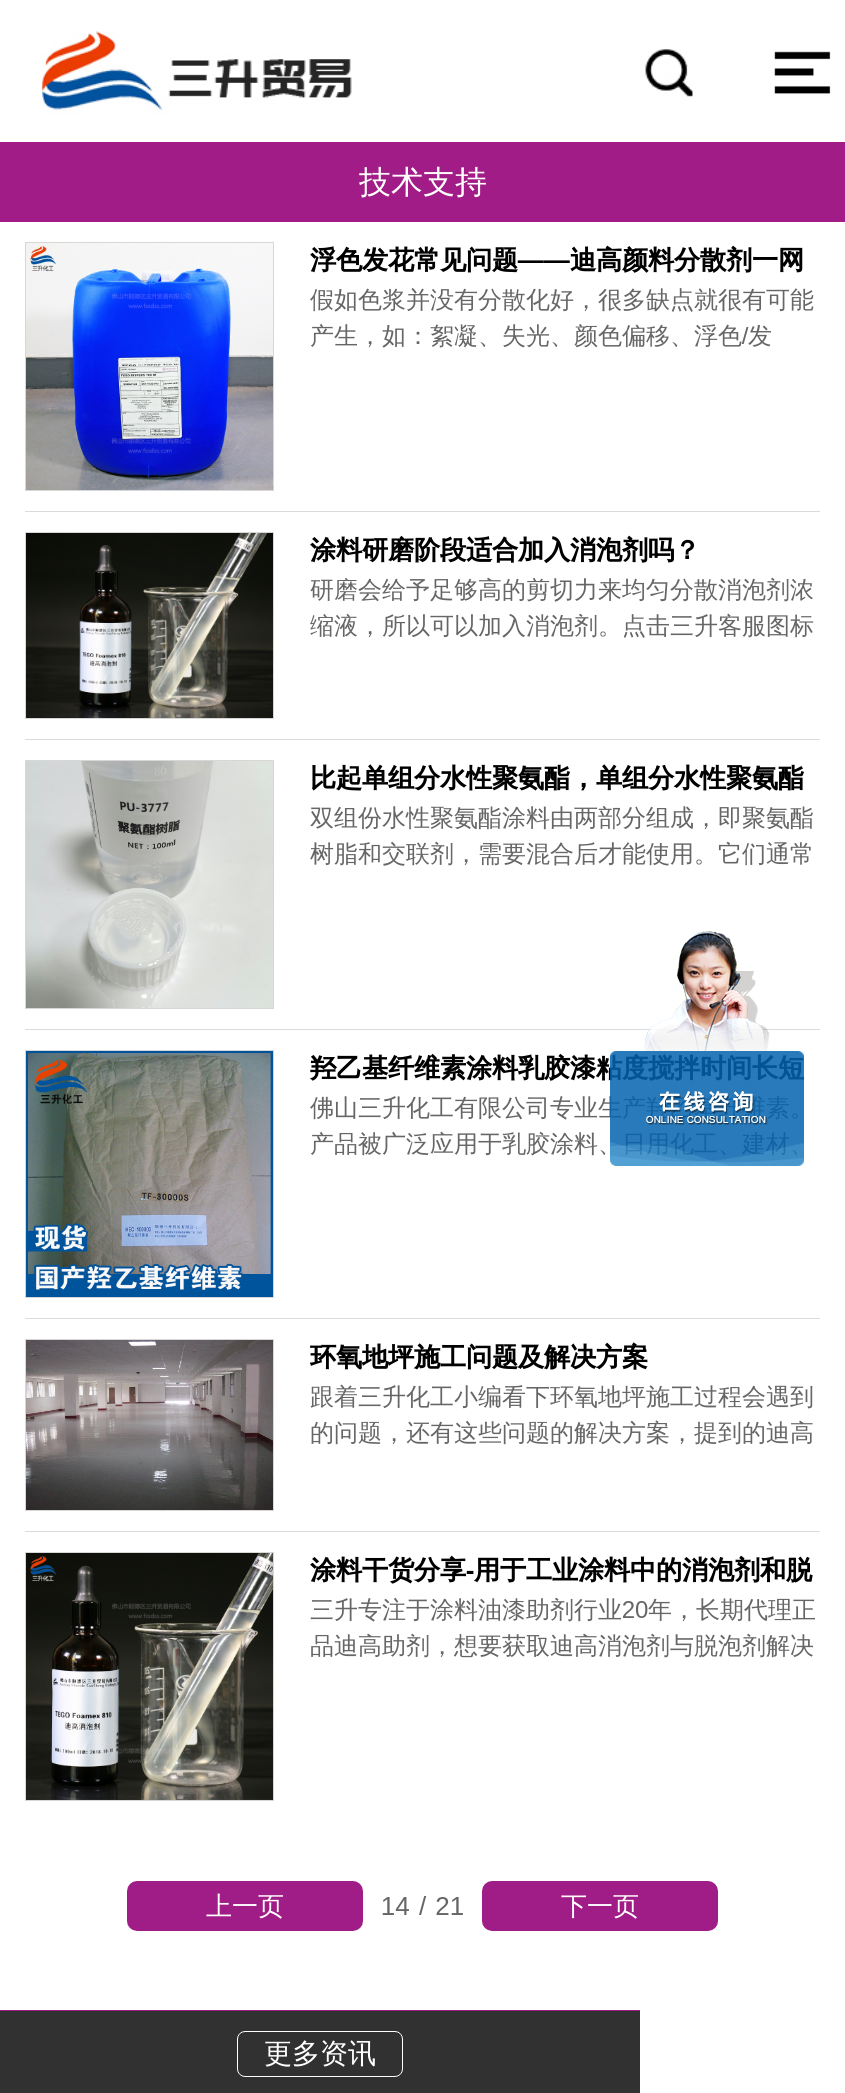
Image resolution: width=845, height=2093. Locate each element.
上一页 (245, 1906)
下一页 (600, 1906)
